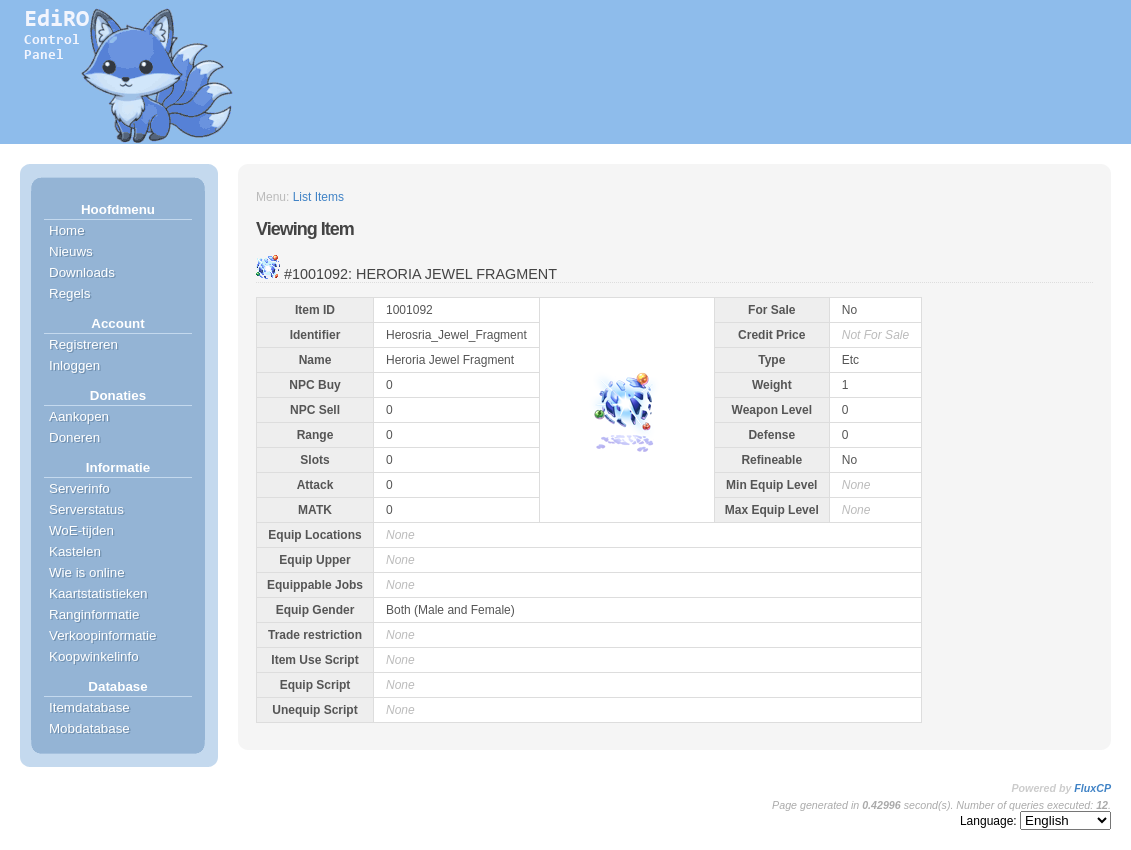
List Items (318, 197)
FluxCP (1092, 788)
